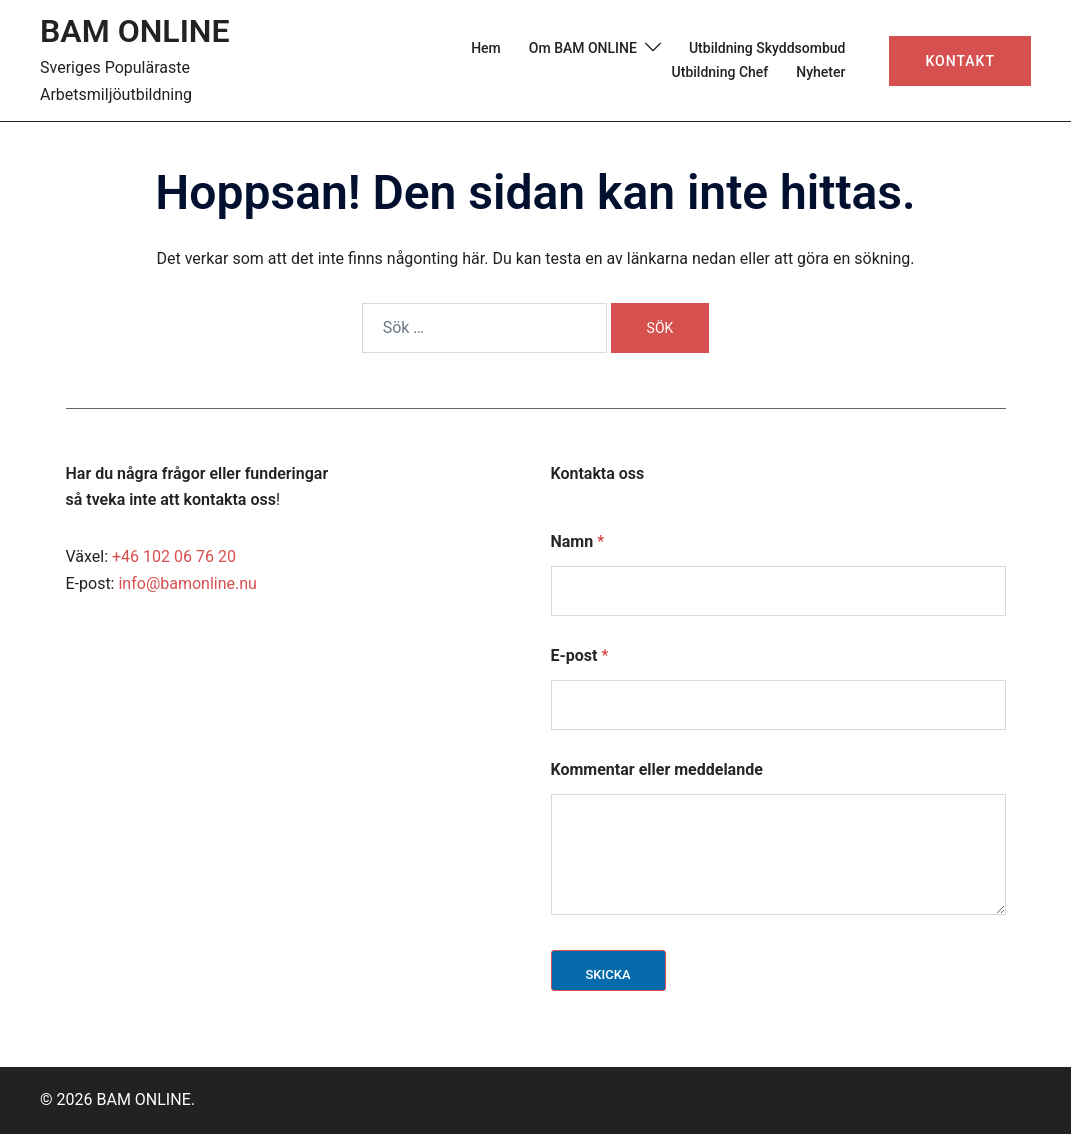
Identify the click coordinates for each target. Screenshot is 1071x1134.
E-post (580, 655)
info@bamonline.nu (187, 583)
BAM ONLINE (135, 31)
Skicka (608, 974)
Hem (486, 48)
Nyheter (820, 72)
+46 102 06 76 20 (174, 556)
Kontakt (960, 61)
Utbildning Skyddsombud (767, 48)
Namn (578, 541)
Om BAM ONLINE (583, 48)
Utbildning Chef (720, 72)
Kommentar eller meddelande (657, 769)
